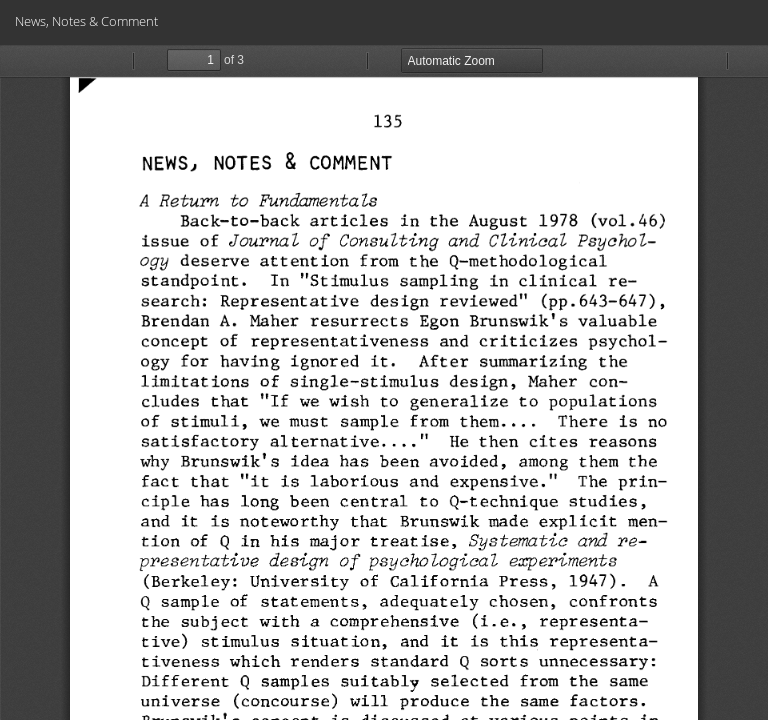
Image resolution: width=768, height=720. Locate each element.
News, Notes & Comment (86, 21)
